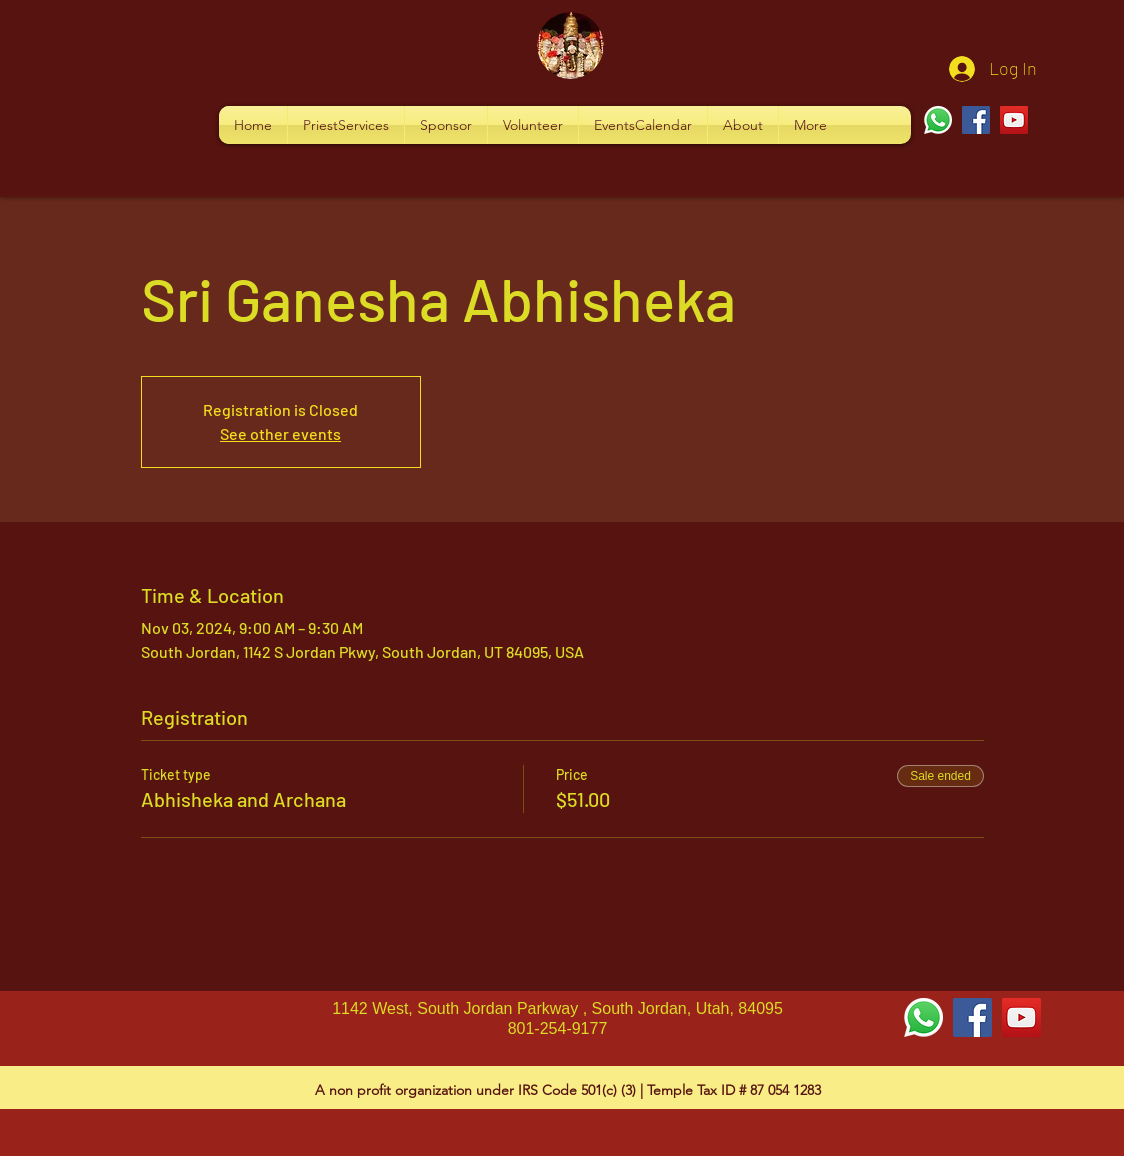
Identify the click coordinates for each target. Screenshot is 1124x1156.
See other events (280, 433)
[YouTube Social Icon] (1021, 1017)
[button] (346, 125)
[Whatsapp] (938, 120)
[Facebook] (976, 120)
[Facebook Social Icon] (972, 1017)
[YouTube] (1014, 120)
